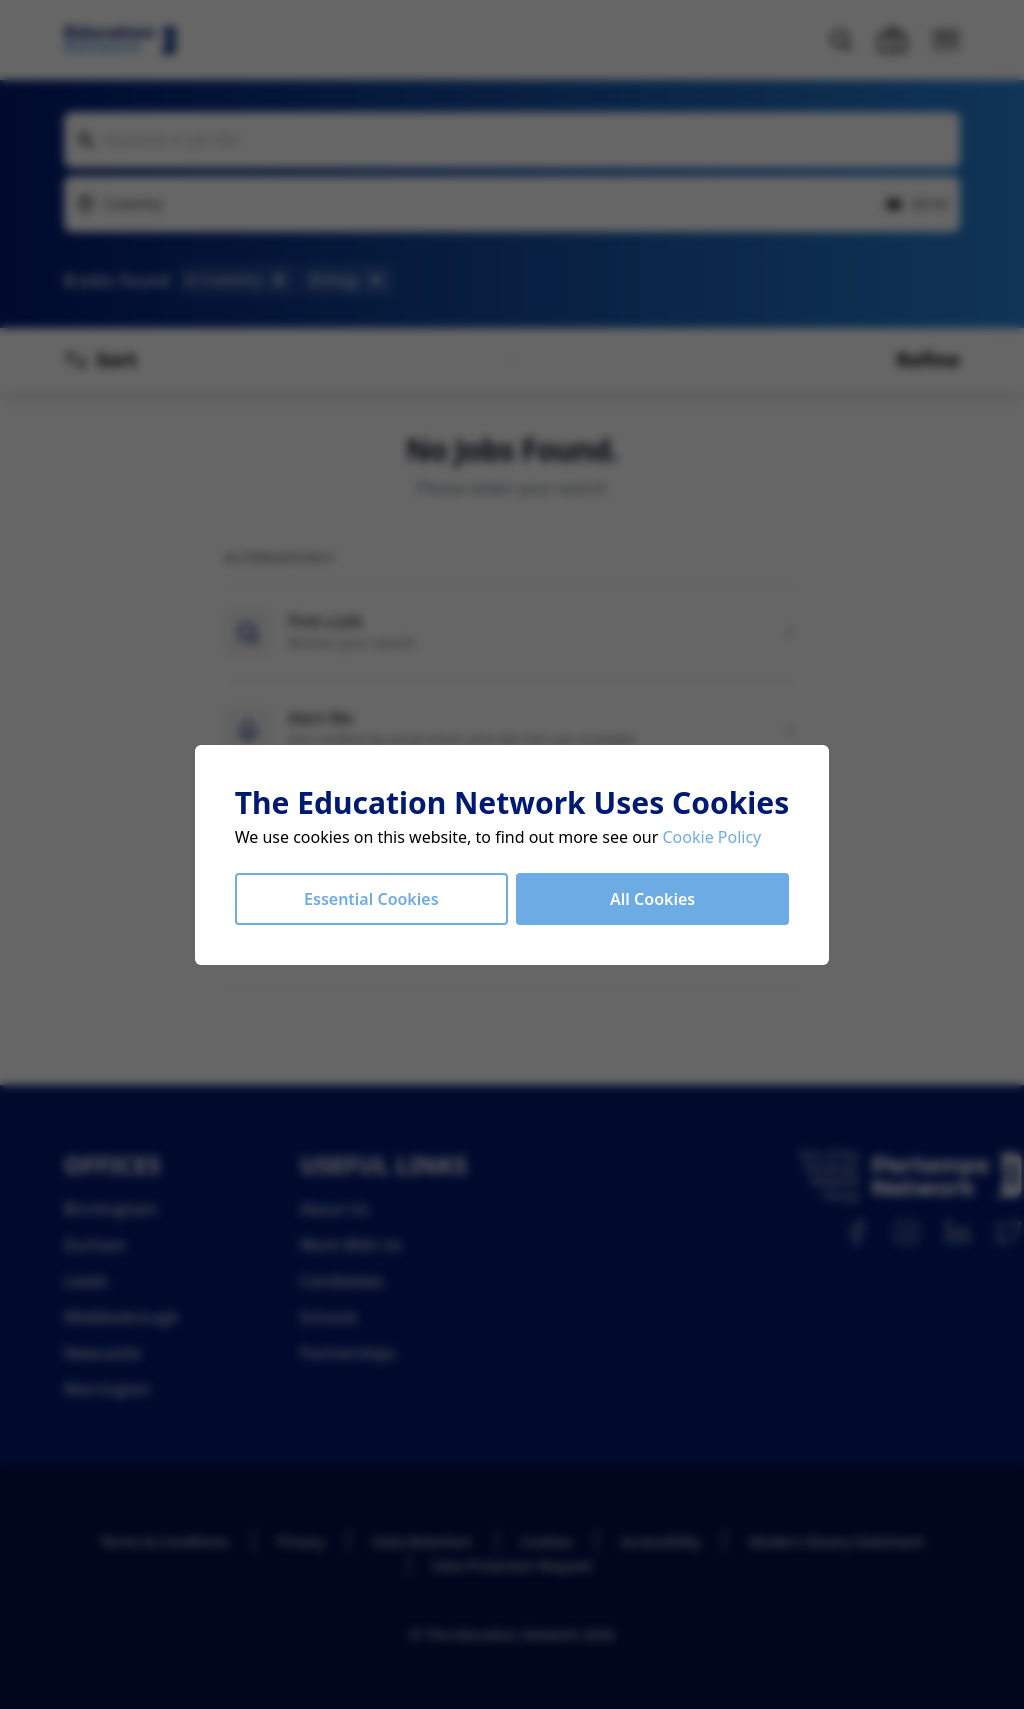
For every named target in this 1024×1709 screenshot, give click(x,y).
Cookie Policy (712, 837)
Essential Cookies (371, 899)
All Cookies (652, 899)
